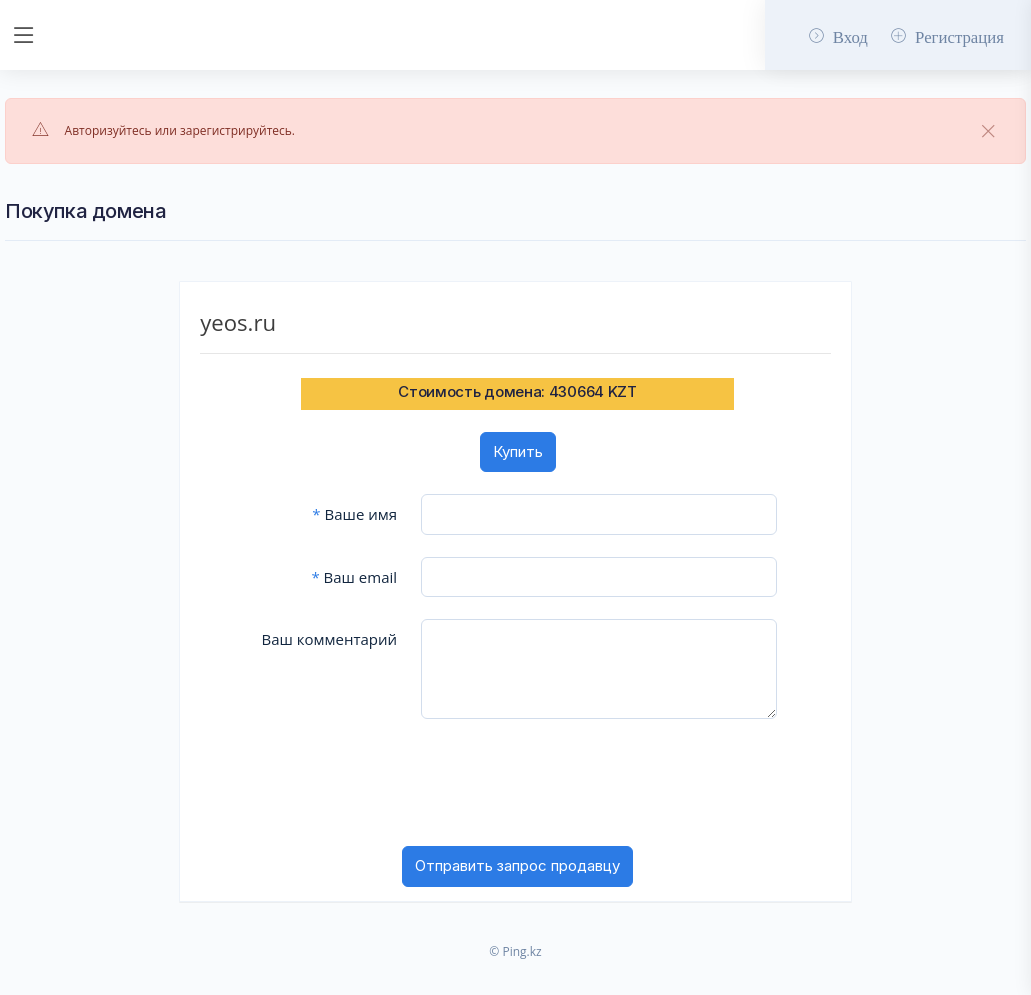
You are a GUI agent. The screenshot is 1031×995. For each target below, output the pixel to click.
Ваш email (354, 577)
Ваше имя (354, 514)
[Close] (989, 132)
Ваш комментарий (329, 639)
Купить (518, 451)
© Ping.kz (515, 951)
